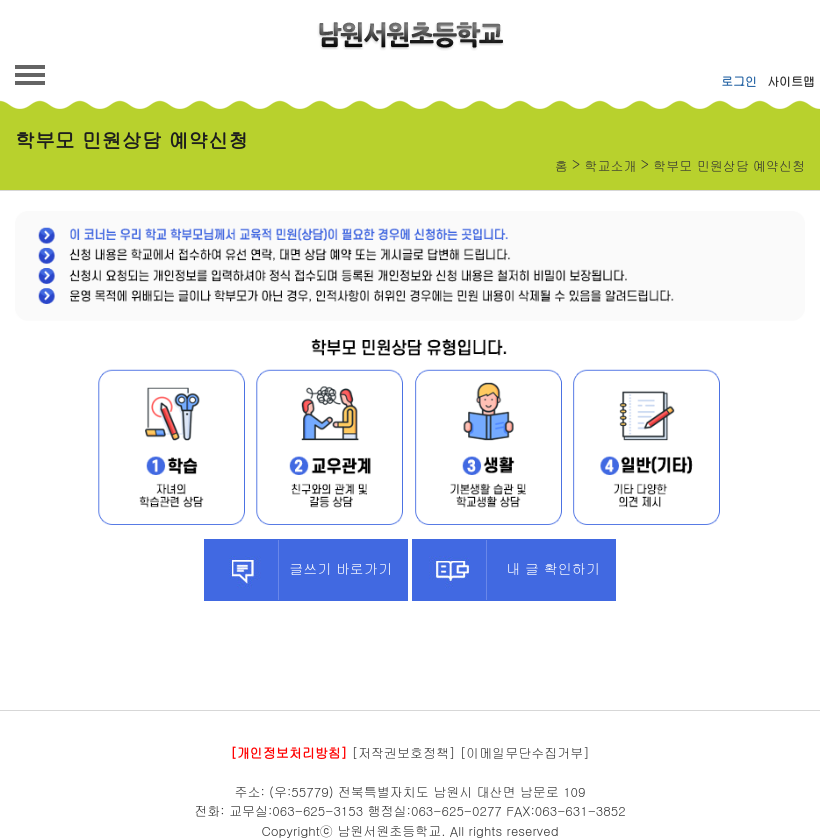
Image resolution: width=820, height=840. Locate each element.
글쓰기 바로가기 (298, 570)
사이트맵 (791, 80)
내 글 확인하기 (506, 570)
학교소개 (611, 165)
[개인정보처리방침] (288, 752)
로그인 (739, 80)
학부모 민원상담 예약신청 (729, 165)
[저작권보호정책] (404, 752)
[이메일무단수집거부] (525, 752)
